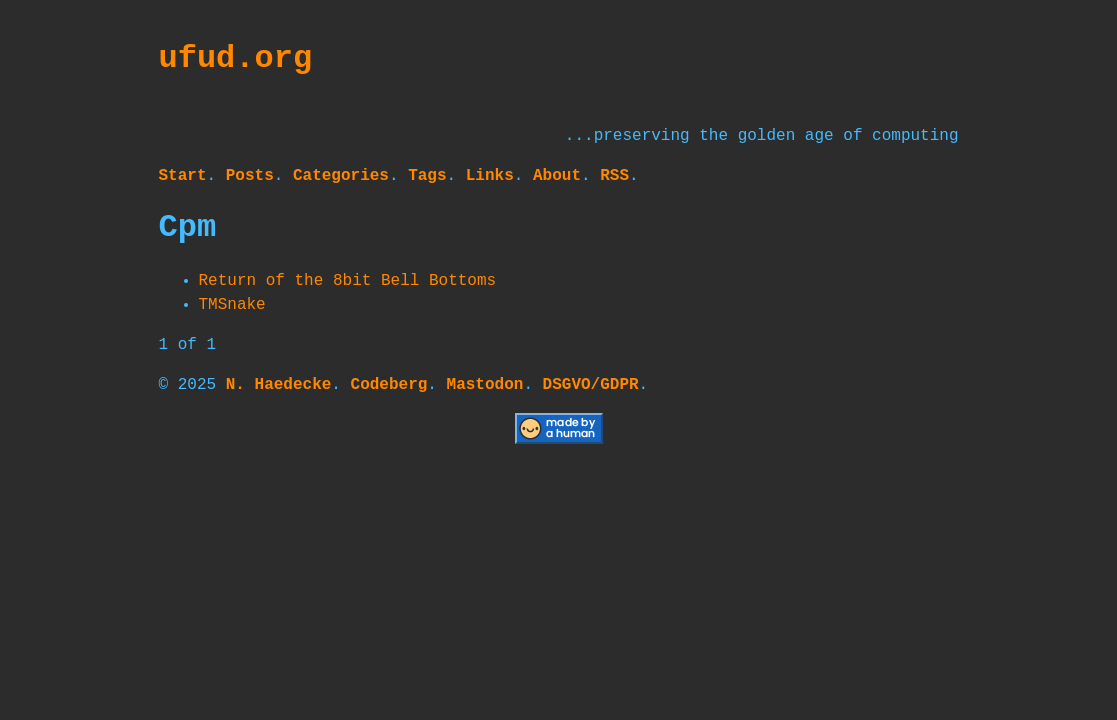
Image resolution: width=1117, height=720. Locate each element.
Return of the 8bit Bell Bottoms (348, 281)
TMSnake (232, 305)
